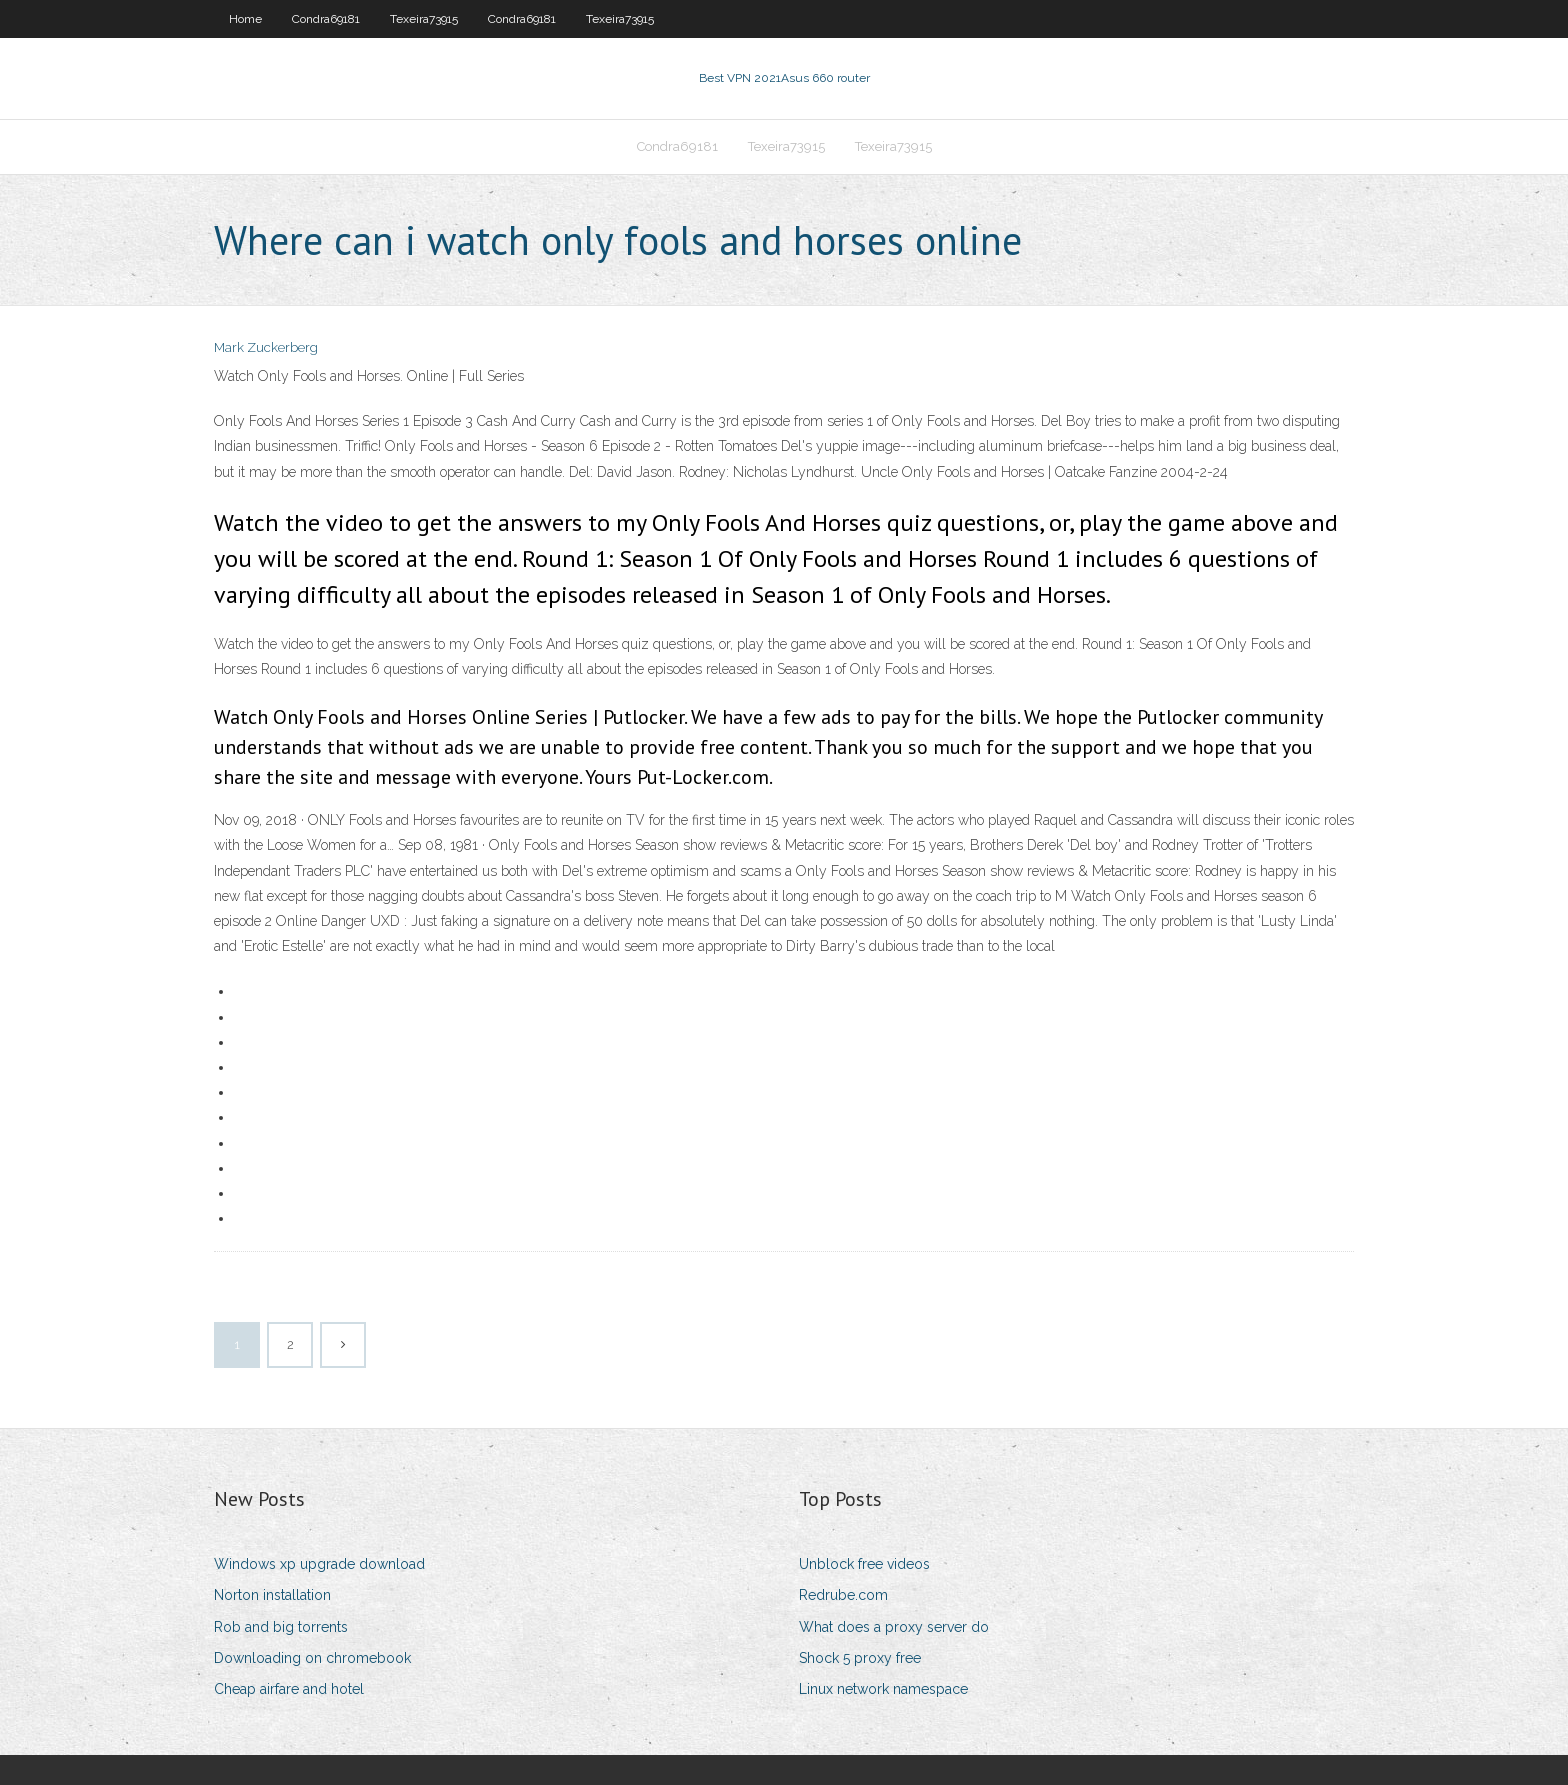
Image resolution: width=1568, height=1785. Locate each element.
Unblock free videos (864, 1564)
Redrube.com (843, 1595)
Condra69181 (326, 19)
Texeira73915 (424, 19)
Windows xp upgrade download (319, 1564)
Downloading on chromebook (312, 1658)
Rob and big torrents (281, 1627)
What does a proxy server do (894, 1627)
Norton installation (272, 1595)
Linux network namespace (883, 1689)
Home (245, 19)
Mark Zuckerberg (266, 347)
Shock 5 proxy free (860, 1658)
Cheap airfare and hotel (289, 1689)
